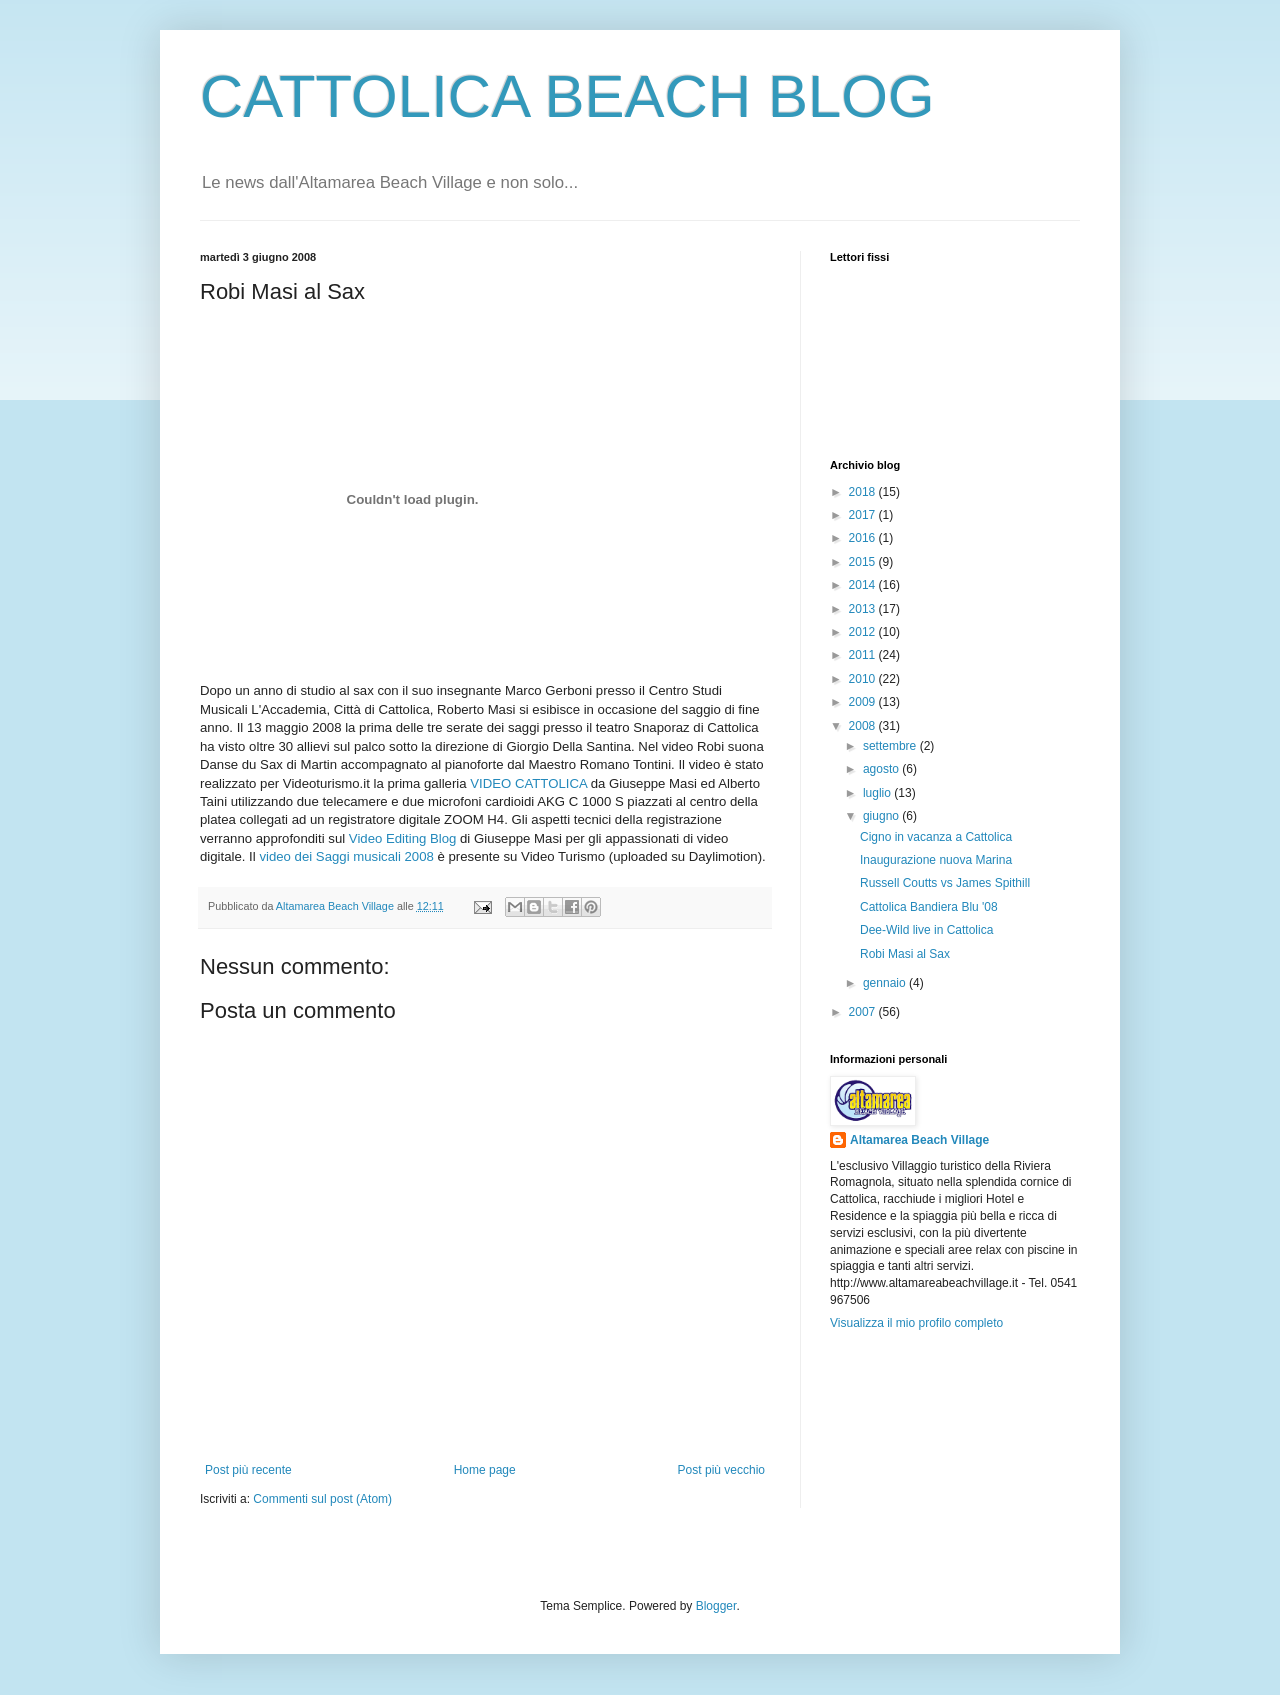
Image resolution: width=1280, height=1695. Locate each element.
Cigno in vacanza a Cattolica (936, 837)
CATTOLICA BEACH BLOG (567, 96)
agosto (882, 769)
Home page (485, 1470)
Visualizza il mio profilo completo (916, 1323)
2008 (864, 726)
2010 (864, 679)
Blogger (716, 1606)
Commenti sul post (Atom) (322, 1499)
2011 (864, 655)
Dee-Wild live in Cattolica (926, 930)
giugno (882, 816)
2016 (864, 538)
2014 (864, 585)
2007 (864, 1012)
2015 (864, 562)
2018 (864, 492)
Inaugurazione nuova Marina (936, 860)
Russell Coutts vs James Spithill (945, 883)
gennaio (886, 983)
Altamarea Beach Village (919, 1140)
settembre (891, 746)
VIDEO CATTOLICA (528, 783)
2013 (864, 609)
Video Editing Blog (403, 838)
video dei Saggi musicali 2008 (346, 856)
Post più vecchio (721, 1470)
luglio (878, 793)
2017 (864, 515)
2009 (864, 702)
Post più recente (248, 1470)
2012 (864, 632)
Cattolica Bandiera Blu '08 (929, 907)
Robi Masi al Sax (905, 954)
